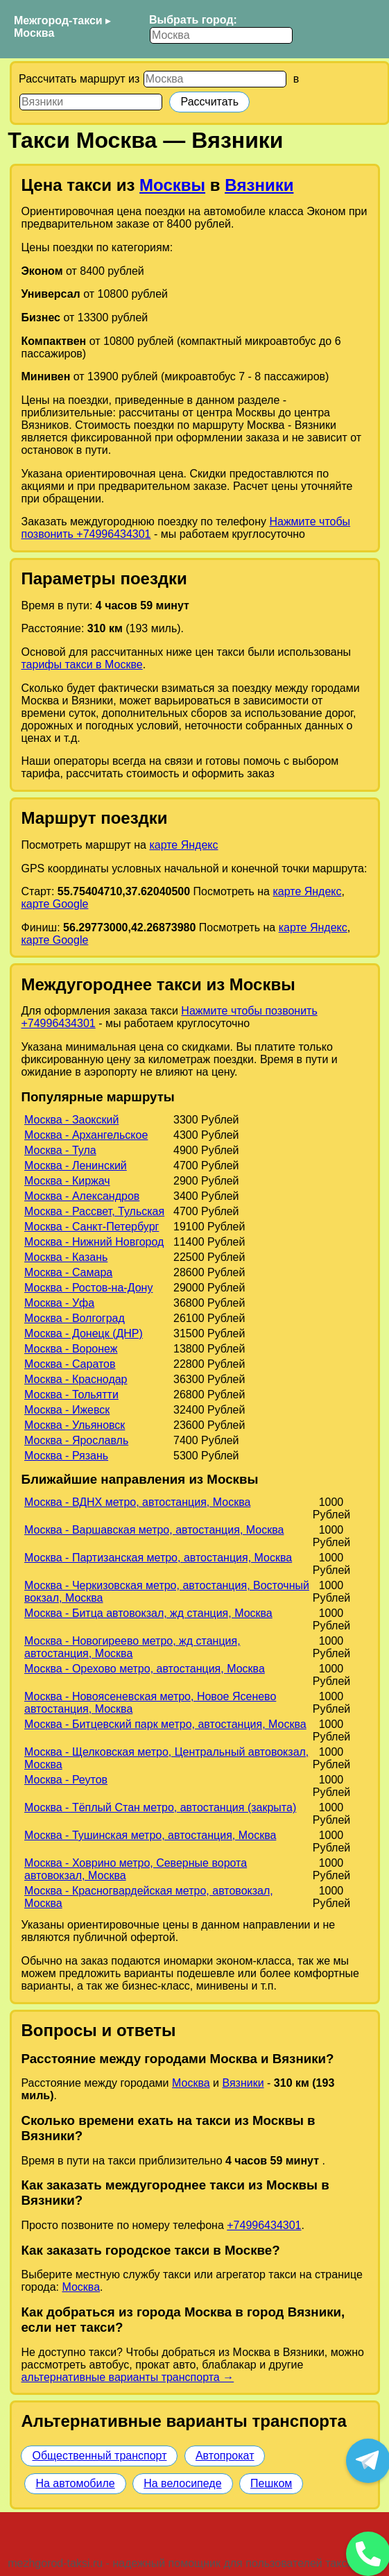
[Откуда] (215, 79)
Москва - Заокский (71, 1120)
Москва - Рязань (66, 1455)
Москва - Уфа (59, 1303)
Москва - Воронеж (70, 1349)
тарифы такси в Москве (81, 664)
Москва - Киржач (67, 1181)
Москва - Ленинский (75, 1165)
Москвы (172, 185)
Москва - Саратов (69, 1364)
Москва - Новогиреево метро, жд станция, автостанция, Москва (132, 1647)
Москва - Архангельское (86, 1135)
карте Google (54, 904)
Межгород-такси (58, 20)
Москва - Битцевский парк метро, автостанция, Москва (165, 1724)
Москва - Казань (65, 1257)
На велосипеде (182, 2483)
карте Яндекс (183, 845)
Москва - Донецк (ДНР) (83, 1333)
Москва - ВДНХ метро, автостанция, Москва (137, 1502)
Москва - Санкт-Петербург (91, 1226)
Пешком (271, 2483)
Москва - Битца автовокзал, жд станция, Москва (148, 1613)
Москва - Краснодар (75, 1379)
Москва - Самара (68, 1272)
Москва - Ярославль (76, 1440)
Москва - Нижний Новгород (94, 1242)
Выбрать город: (193, 20)
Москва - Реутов (65, 1780)
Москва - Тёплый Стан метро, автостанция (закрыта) (160, 1807)
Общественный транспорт (99, 2455)
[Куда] (90, 102)
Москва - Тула (60, 1150)
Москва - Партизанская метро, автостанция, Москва (158, 1558)
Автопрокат (225, 2455)
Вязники (259, 185)
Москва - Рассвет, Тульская (94, 1211)
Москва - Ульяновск (74, 1425)
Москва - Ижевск (67, 1410)
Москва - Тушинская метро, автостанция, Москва (150, 1835)
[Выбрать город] (221, 35)
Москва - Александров (81, 1196)
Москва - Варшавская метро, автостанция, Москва (154, 1530)
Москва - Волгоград (74, 1318)
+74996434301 (264, 2225)
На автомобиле (74, 2483)
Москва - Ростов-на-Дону (88, 1288)
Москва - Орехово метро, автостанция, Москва (144, 1669)
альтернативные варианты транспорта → (127, 2377)
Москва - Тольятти (71, 1394)
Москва (34, 33)
